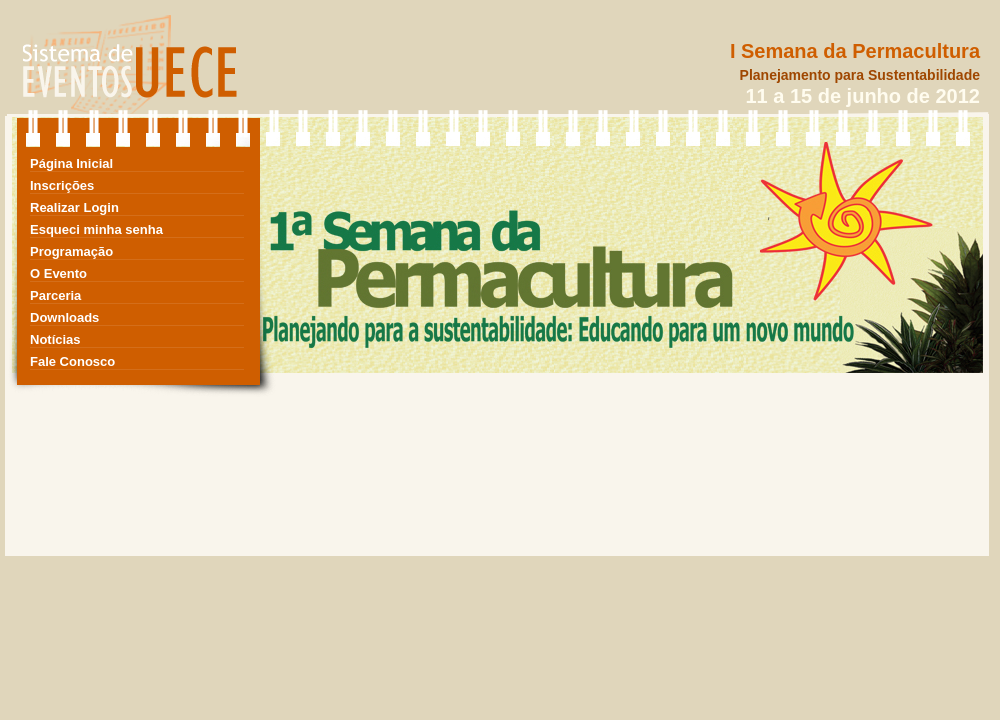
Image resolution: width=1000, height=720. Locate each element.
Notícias (55, 339)
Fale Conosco (72, 361)
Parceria (55, 295)
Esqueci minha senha (96, 229)
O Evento (58, 273)
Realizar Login (74, 207)
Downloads (64, 317)
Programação (71, 251)
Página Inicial (71, 163)
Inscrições (62, 185)
